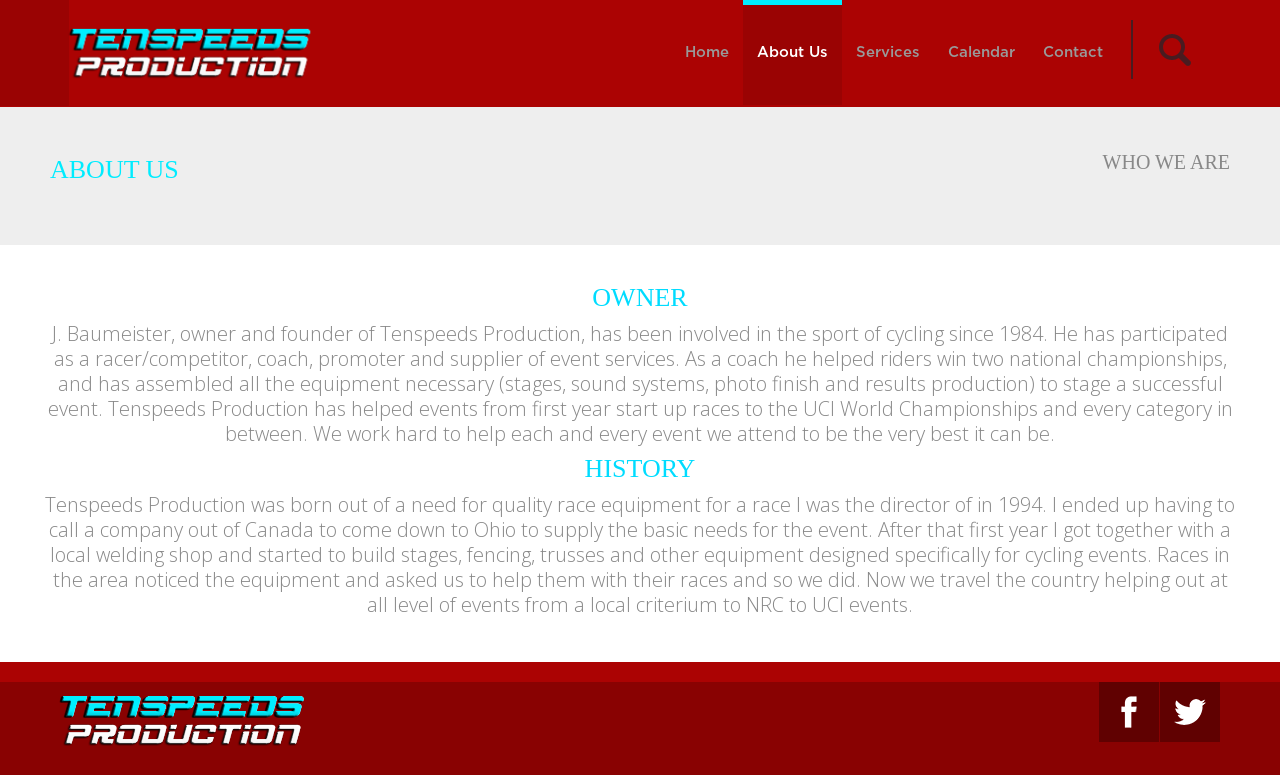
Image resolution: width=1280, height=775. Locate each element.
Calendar (981, 52)
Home (707, 52)
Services (888, 52)
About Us (792, 52)
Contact (1073, 52)
